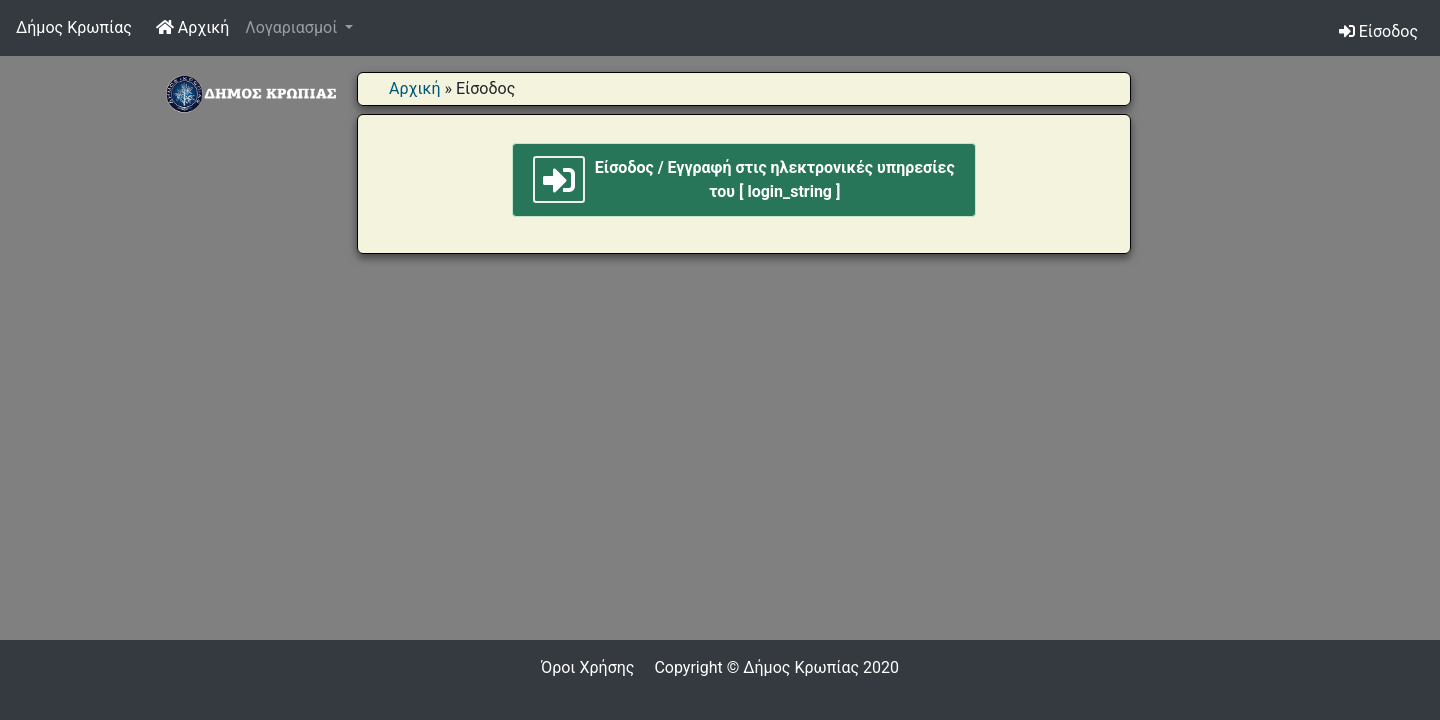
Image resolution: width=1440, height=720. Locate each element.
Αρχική (197, 26)
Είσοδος (1378, 31)
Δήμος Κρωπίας (74, 27)
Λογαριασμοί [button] (293, 27)
